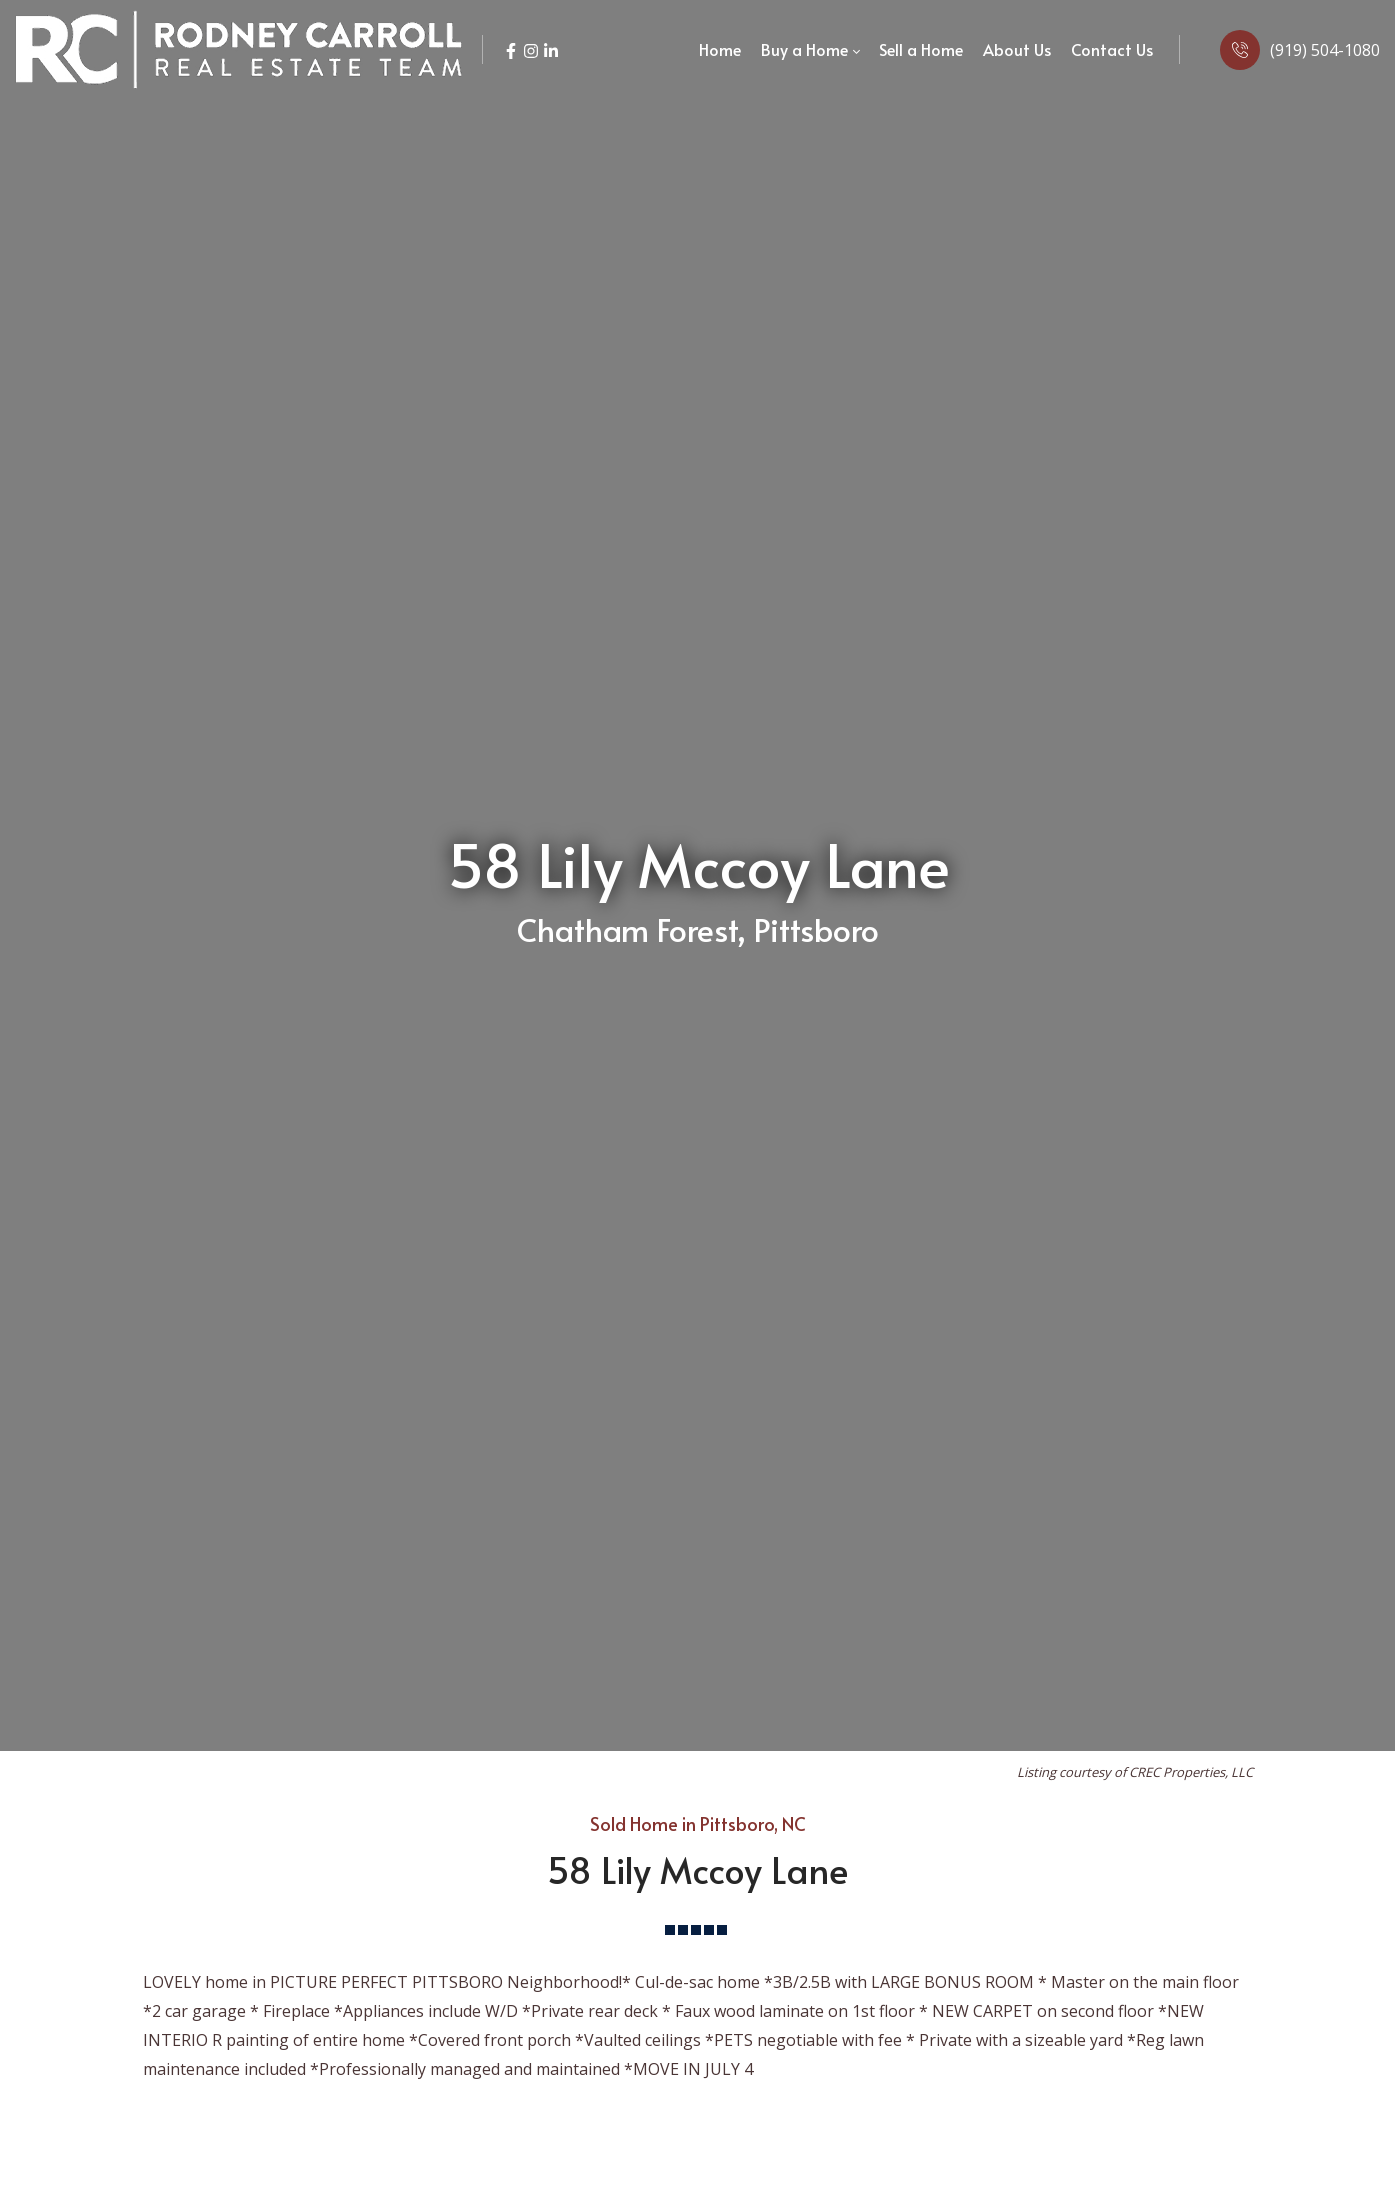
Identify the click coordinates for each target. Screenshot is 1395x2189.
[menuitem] (720, 50)
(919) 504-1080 (1325, 50)
